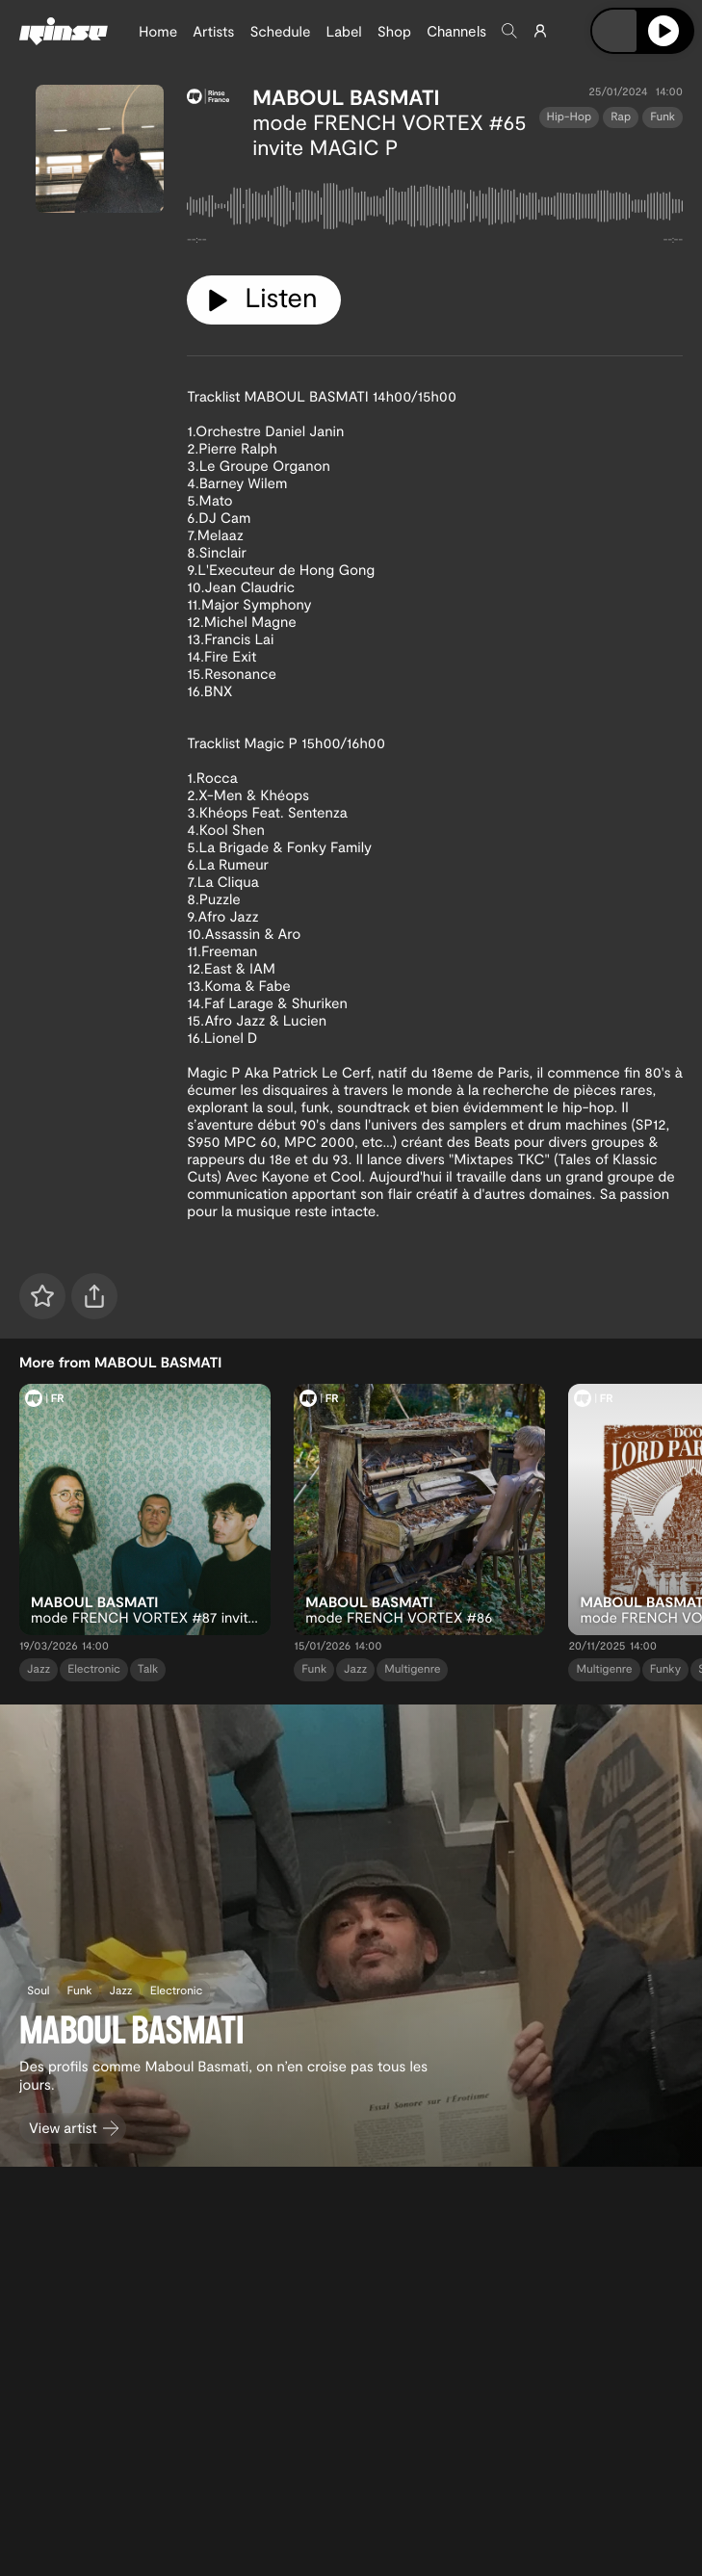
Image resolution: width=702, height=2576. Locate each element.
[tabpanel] (435, 209)
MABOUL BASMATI (345, 97)
